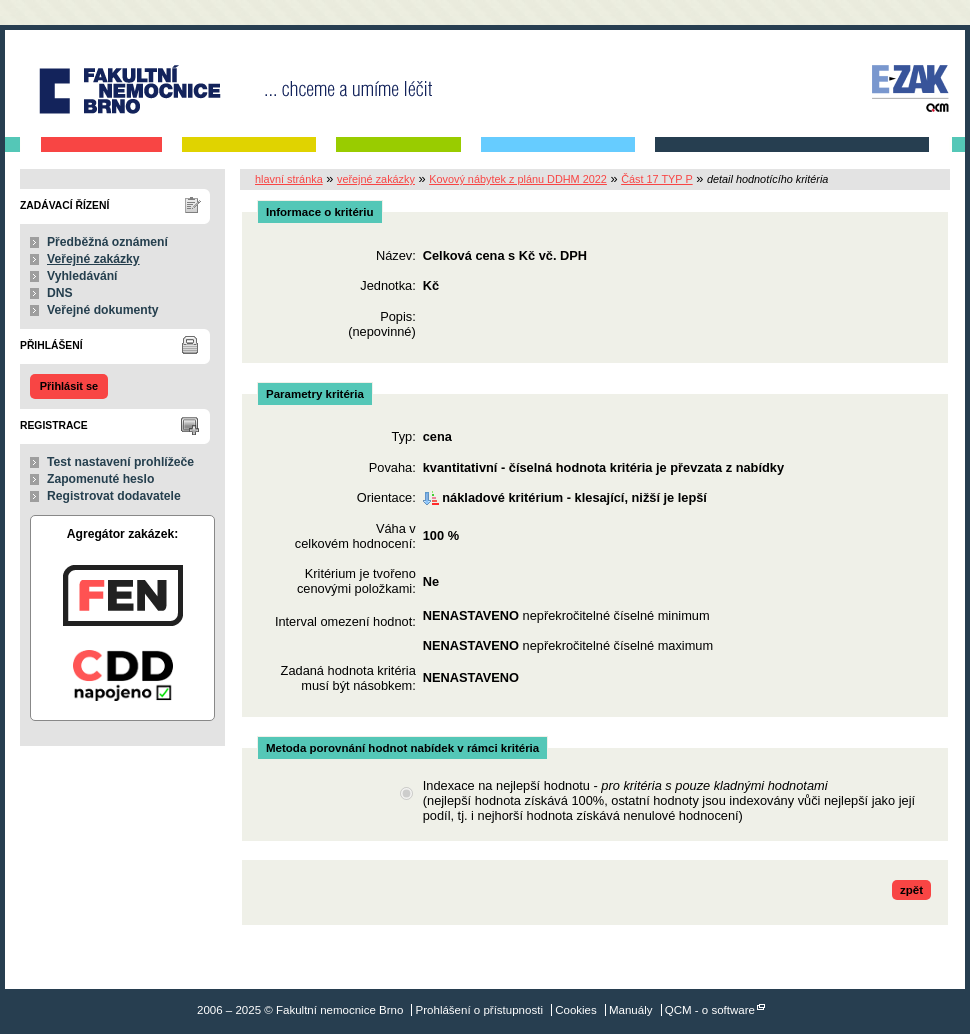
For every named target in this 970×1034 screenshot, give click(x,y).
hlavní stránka (289, 179)
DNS (60, 293)
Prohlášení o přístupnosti (479, 1010)
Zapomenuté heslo (100, 479)
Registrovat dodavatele (114, 496)
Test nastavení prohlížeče (120, 462)
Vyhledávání (82, 276)
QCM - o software (710, 1010)
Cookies (576, 1010)
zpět (911, 890)
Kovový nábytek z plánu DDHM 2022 (518, 179)
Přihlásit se (69, 386)
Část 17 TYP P (657, 179)
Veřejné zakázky (93, 259)
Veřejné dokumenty (102, 310)
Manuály (631, 1010)
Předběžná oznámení (107, 242)
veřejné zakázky (376, 179)
